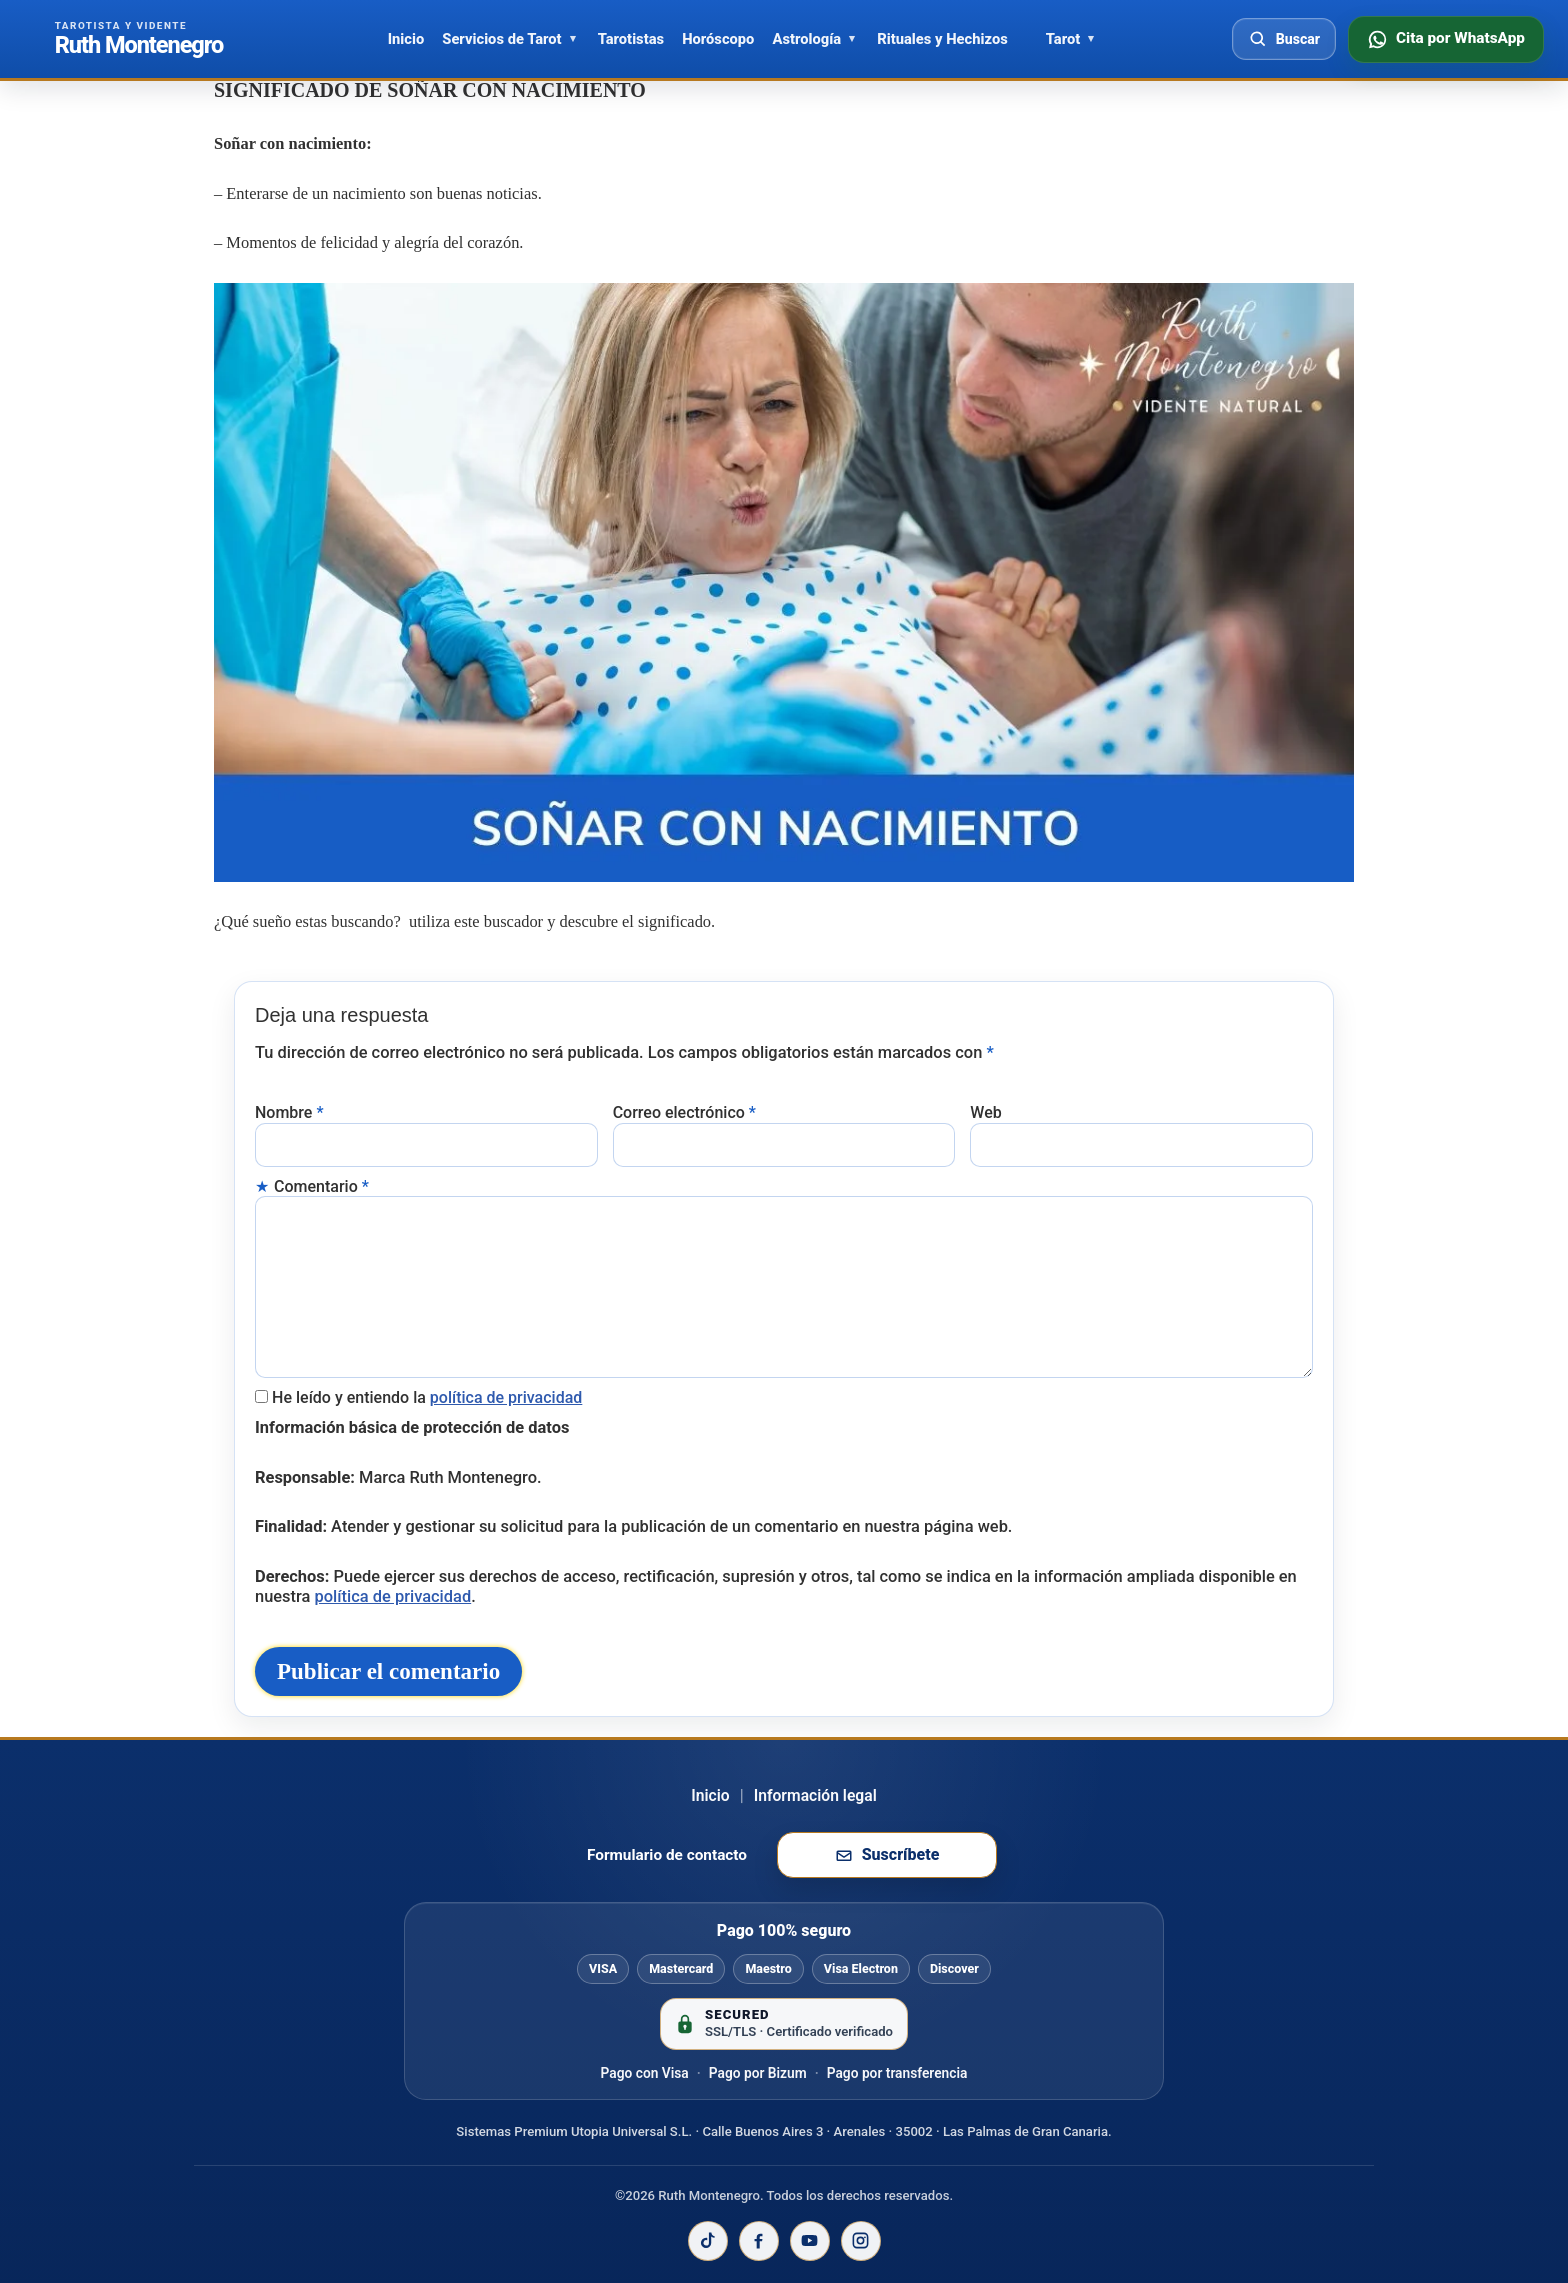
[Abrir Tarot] (1091, 39)
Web (985, 1109)
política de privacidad (506, 1389)
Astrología (806, 39)
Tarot (1063, 39)
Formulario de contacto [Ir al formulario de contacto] (667, 1919)
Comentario (321, 1182)
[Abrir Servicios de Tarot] (573, 39)
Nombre (289, 1109)
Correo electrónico (684, 1109)
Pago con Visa (645, 2137)
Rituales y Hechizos (942, 39)
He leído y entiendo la (427, 1389)
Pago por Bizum (758, 2137)
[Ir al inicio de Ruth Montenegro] (139, 39)
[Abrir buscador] (1284, 39)
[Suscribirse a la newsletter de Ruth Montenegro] (887, 1920)
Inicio (406, 39)
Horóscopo (718, 39)
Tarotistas (631, 39)
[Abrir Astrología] (852, 39)
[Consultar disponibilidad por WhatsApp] (1446, 39)
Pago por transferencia (897, 2137)
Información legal (815, 1859)
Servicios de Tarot (501, 39)
